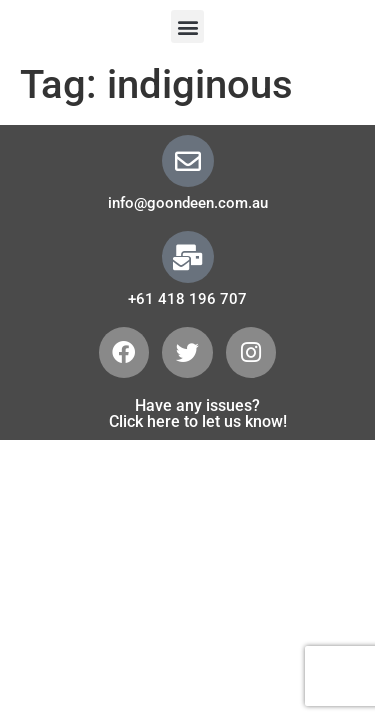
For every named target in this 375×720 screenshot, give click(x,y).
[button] (187, 26)
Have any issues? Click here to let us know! (198, 413)
